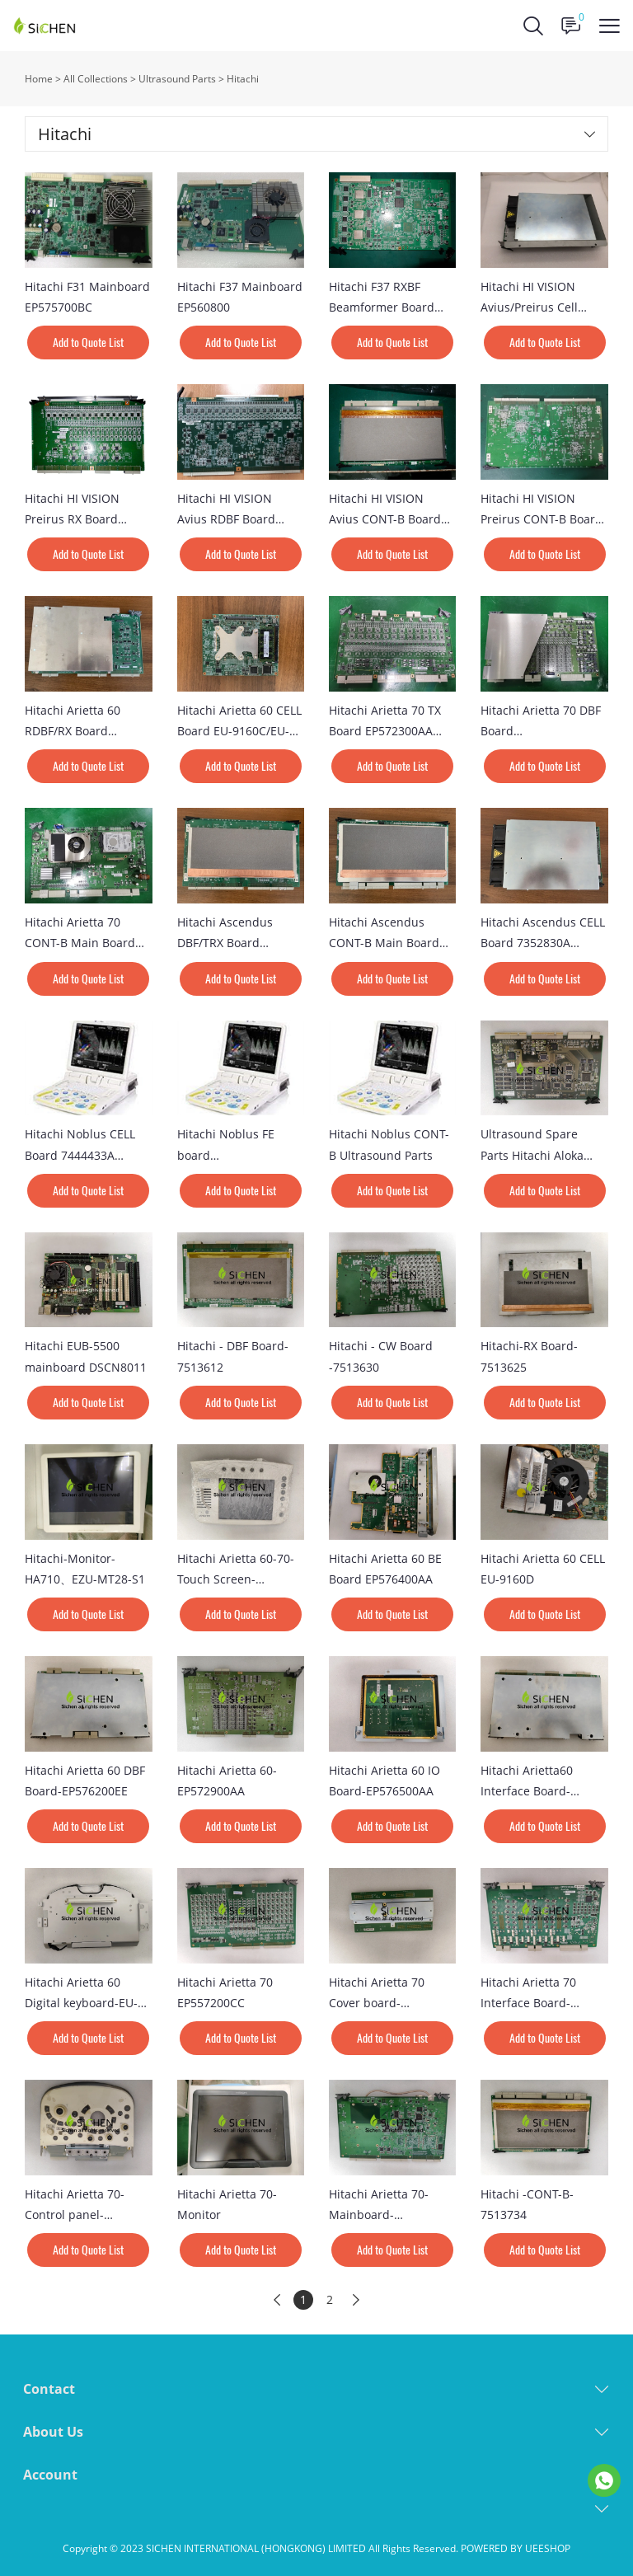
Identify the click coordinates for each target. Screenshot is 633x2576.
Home (39, 79)
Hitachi (243, 79)
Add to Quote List (88, 342)
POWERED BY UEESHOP (515, 2548)
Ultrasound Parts (177, 79)
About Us (53, 2432)
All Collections (95, 79)
